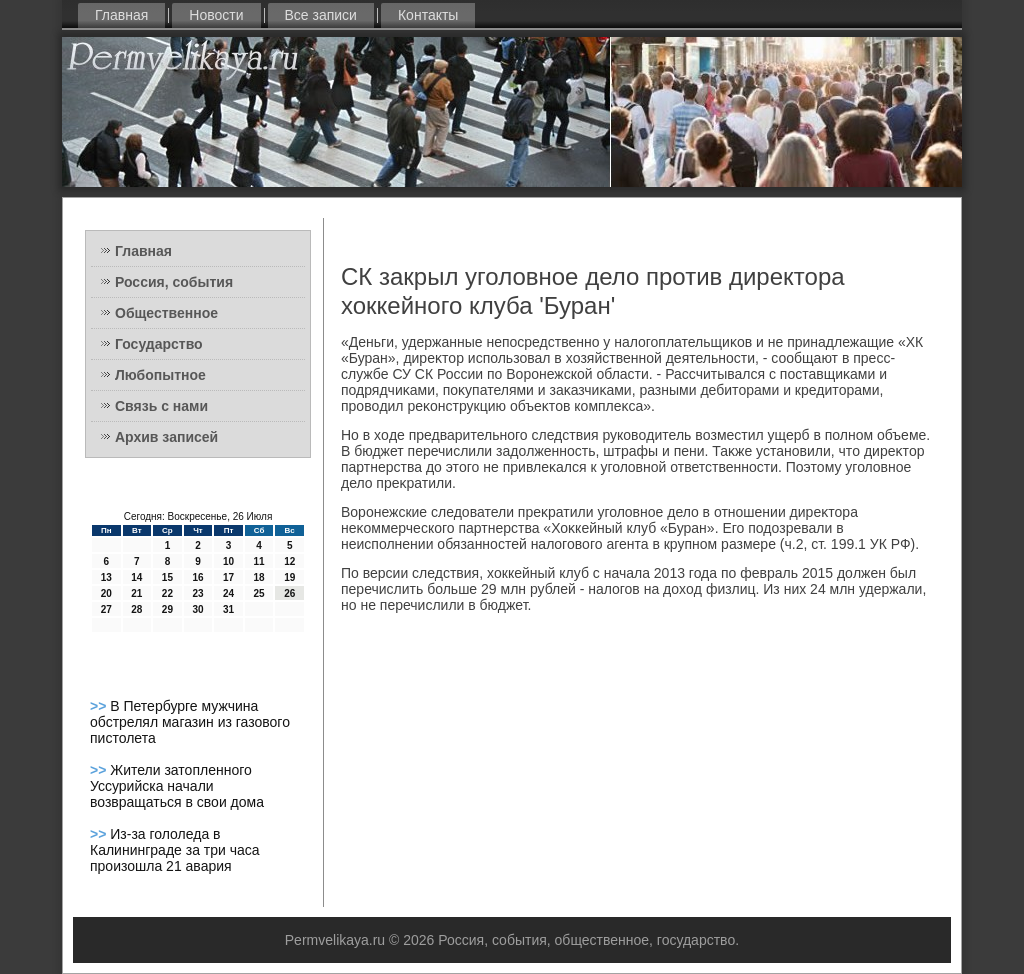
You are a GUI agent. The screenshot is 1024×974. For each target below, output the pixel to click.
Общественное (166, 313)
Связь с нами (161, 406)
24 (228, 593)
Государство (159, 344)
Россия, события (174, 282)
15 (167, 577)
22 (167, 593)
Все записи (321, 15)
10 (228, 561)
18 (259, 577)
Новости (216, 15)
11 (259, 561)
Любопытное (160, 375)
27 (106, 609)
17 (228, 577)
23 (197, 593)
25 (259, 593)
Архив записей (166, 437)
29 (167, 609)
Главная (121, 15)
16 (197, 577)
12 (289, 561)
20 (106, 593)
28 (136, 609)
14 (136, 577)
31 (228, 609)
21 (136, 593)
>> (100, 706)
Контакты (428, 15)
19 (289, 577)
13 (106, 577)
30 (197, 609)
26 (289, 593)
